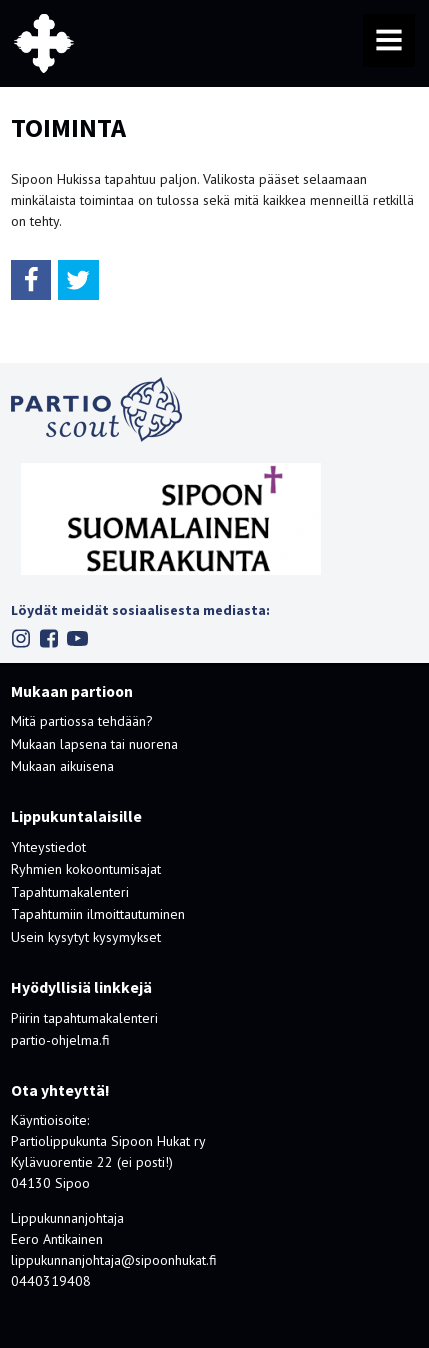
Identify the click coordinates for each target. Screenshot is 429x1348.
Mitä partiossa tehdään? (82, 721)
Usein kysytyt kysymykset (86, 937)
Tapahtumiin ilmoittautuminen (98, 914)
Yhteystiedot (48, 847)
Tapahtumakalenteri (70, 892)
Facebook (49, 638)
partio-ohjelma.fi (60, 1040)
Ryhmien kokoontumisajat (86, 869)
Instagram (21, 638)
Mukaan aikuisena (62, 766)
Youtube (77, 638)
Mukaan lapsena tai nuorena (94, 744)
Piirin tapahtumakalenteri (84, 1018)
